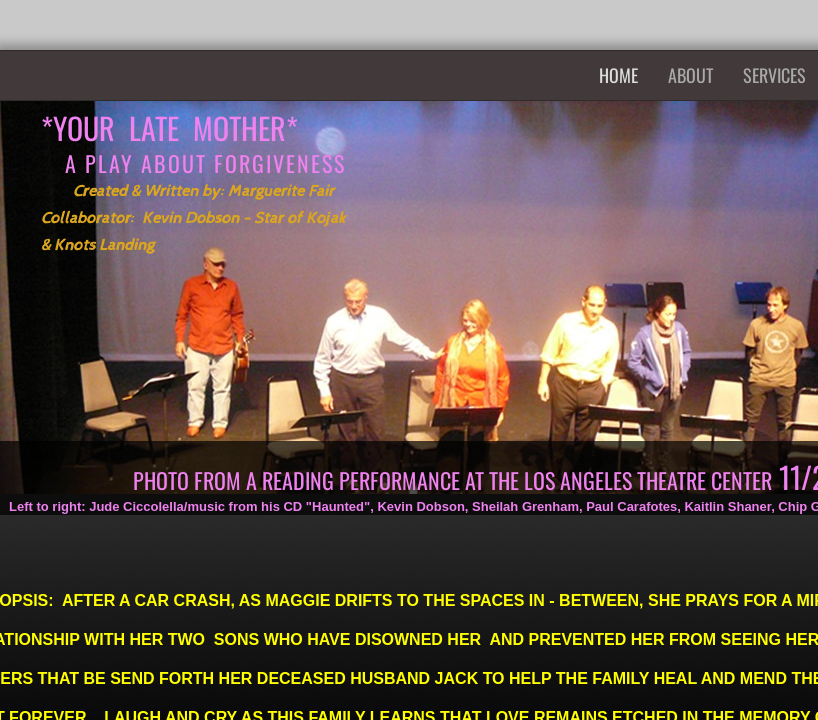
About (690, 75)
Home (618, 75)
